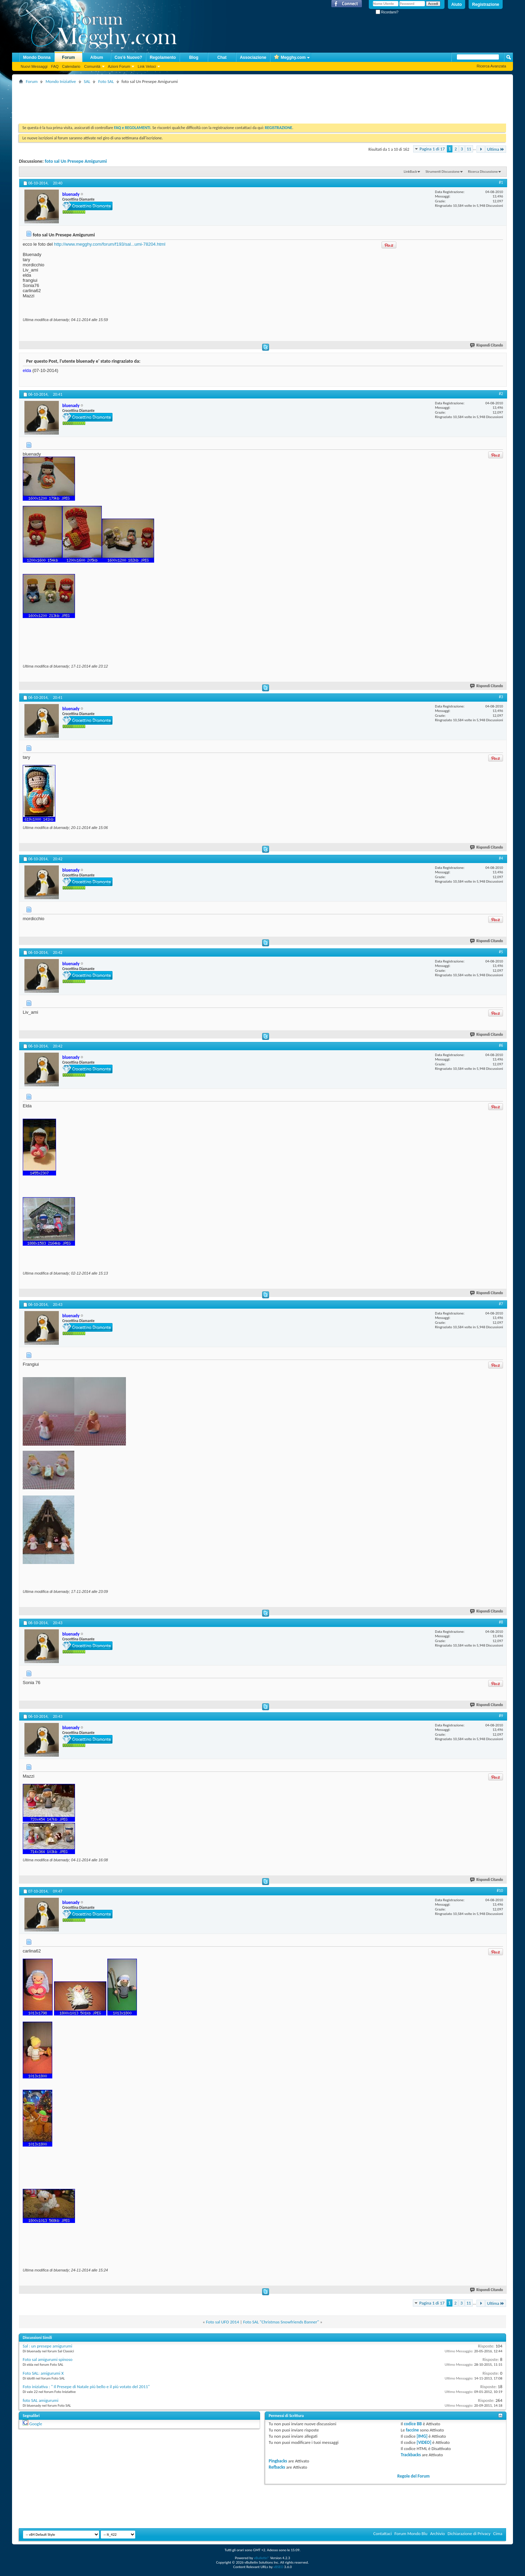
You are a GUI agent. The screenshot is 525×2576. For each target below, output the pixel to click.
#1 (501, 182)
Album (96, 57)
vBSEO (278, 2567)
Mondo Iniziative (60, 81)
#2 (501, 393)
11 (469, 148)
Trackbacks (411, 2454)
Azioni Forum (119, 66)
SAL (87, 81)
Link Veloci (147, 66)
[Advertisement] (144, 101)
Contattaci (382, 2533)
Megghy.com (290, 57)
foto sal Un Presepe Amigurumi (76, 161)
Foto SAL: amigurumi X (43, 2373)
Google (35, 2423)
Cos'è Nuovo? (128, 57)
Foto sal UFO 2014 (222, 2321)
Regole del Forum (413, 2476)
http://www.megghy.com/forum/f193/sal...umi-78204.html (109, 244)
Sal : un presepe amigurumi (47, 2346)
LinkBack (410, 171)
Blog (194, 57)
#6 (501, 1045)
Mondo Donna (37, 57)
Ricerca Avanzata (491, 66)
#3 (501, 696)
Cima (497, 2533)
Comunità (92, 66)
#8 (501, 1622)
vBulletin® (261, 2558)
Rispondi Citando (487, 345)
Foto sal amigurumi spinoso (48, 2359)
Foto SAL (106, 81)
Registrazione (485, 4)
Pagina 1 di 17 (432, 148)
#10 (500, 1890)
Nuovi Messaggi (34, 66)
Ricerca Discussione (483, 171)
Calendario (71, 66)
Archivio (437, 2533)
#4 (501, 858)
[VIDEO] (424, 2442)
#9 (501, 1715)
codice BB (413, 2423)
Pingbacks (278, 2460)
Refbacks (277, 2467)
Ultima (495, 149)
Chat (222, 57)
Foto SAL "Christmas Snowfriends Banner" (281, 2321)
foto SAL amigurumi (40, 2400)
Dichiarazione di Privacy (469, 2533)
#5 (501, 951)
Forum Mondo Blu (411, 2533)
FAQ (54, 66)
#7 (501, 1303)
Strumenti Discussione (443, 171)
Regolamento (163, 57)
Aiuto (456, 4)
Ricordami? (387, 12)
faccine (412, 2430)
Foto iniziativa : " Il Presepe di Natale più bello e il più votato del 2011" (86, 2386)
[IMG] (422, 2436)
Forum (68, 57)
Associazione (253, 57)
